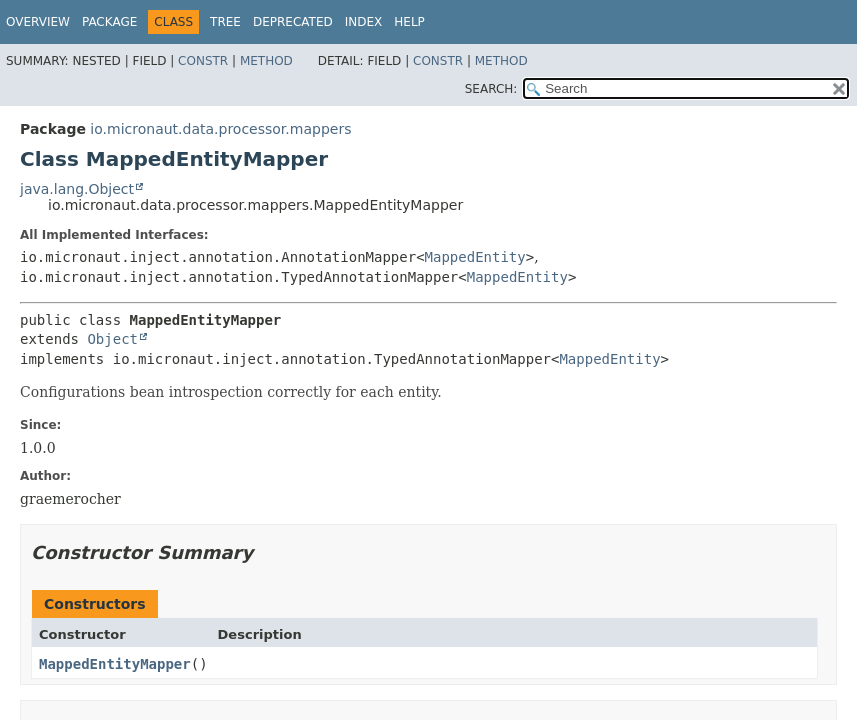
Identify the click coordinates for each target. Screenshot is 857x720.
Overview (38, 22)
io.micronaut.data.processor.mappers (220, 129)
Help (409, 22)
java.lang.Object (77, 189)
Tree (225, 22)
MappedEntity (475, 257)
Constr (203, 61)
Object (112, 339)
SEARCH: (491, 89)
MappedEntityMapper (115, 664)
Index (364, 22)
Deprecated (293, 22)
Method (266, 61)
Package (109, 22)
